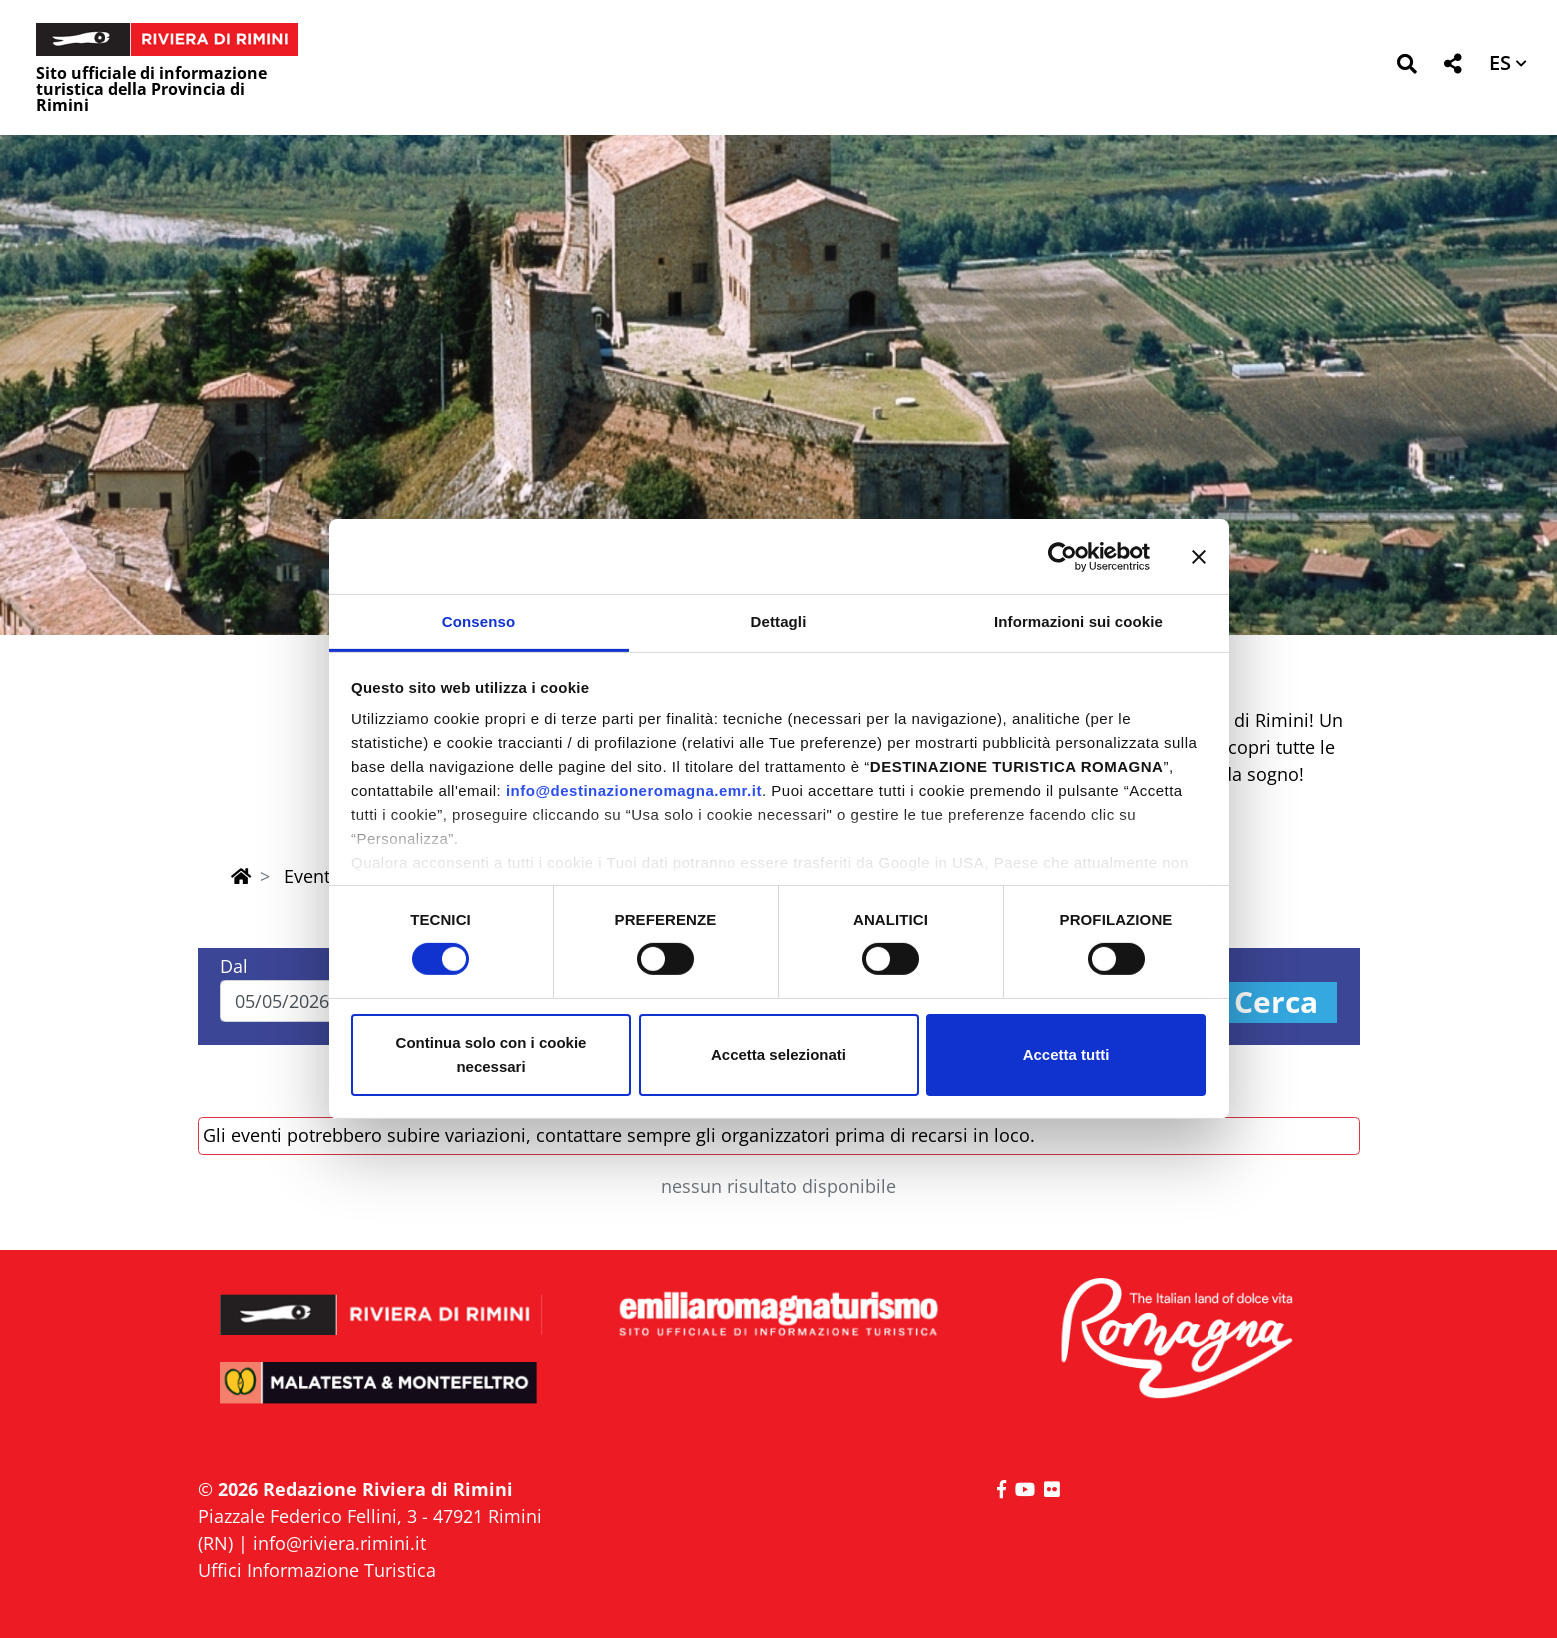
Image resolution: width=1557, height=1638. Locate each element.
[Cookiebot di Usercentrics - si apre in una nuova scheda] (1062, 556)
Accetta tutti (1066, 1054)
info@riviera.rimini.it (339, 1543)
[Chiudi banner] (1199, 556)
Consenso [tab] (478, 621)
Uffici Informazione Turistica (317, 1570)
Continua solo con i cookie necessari (491, 1054)
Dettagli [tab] (779, 621)
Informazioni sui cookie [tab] (1078, 621)
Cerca (1276, 1002)
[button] (1406, 67)
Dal (234, 966)
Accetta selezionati (778, 1054)
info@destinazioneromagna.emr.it (634, 790)
